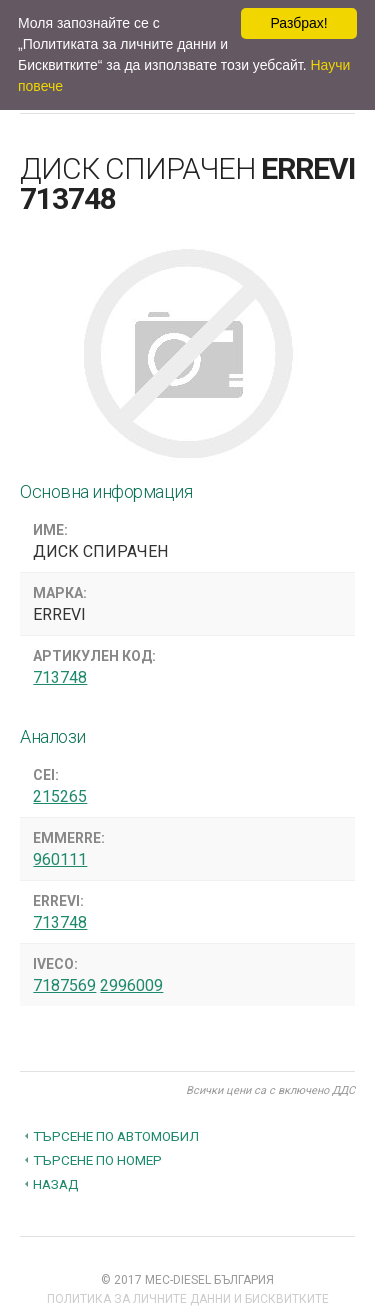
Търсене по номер (97, 1160)
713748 (60, 677)
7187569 (64, 985)
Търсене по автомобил (116, 1136)
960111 (60, 859)
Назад (56, 1184)
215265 (60, 796)
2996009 (131, 985)
